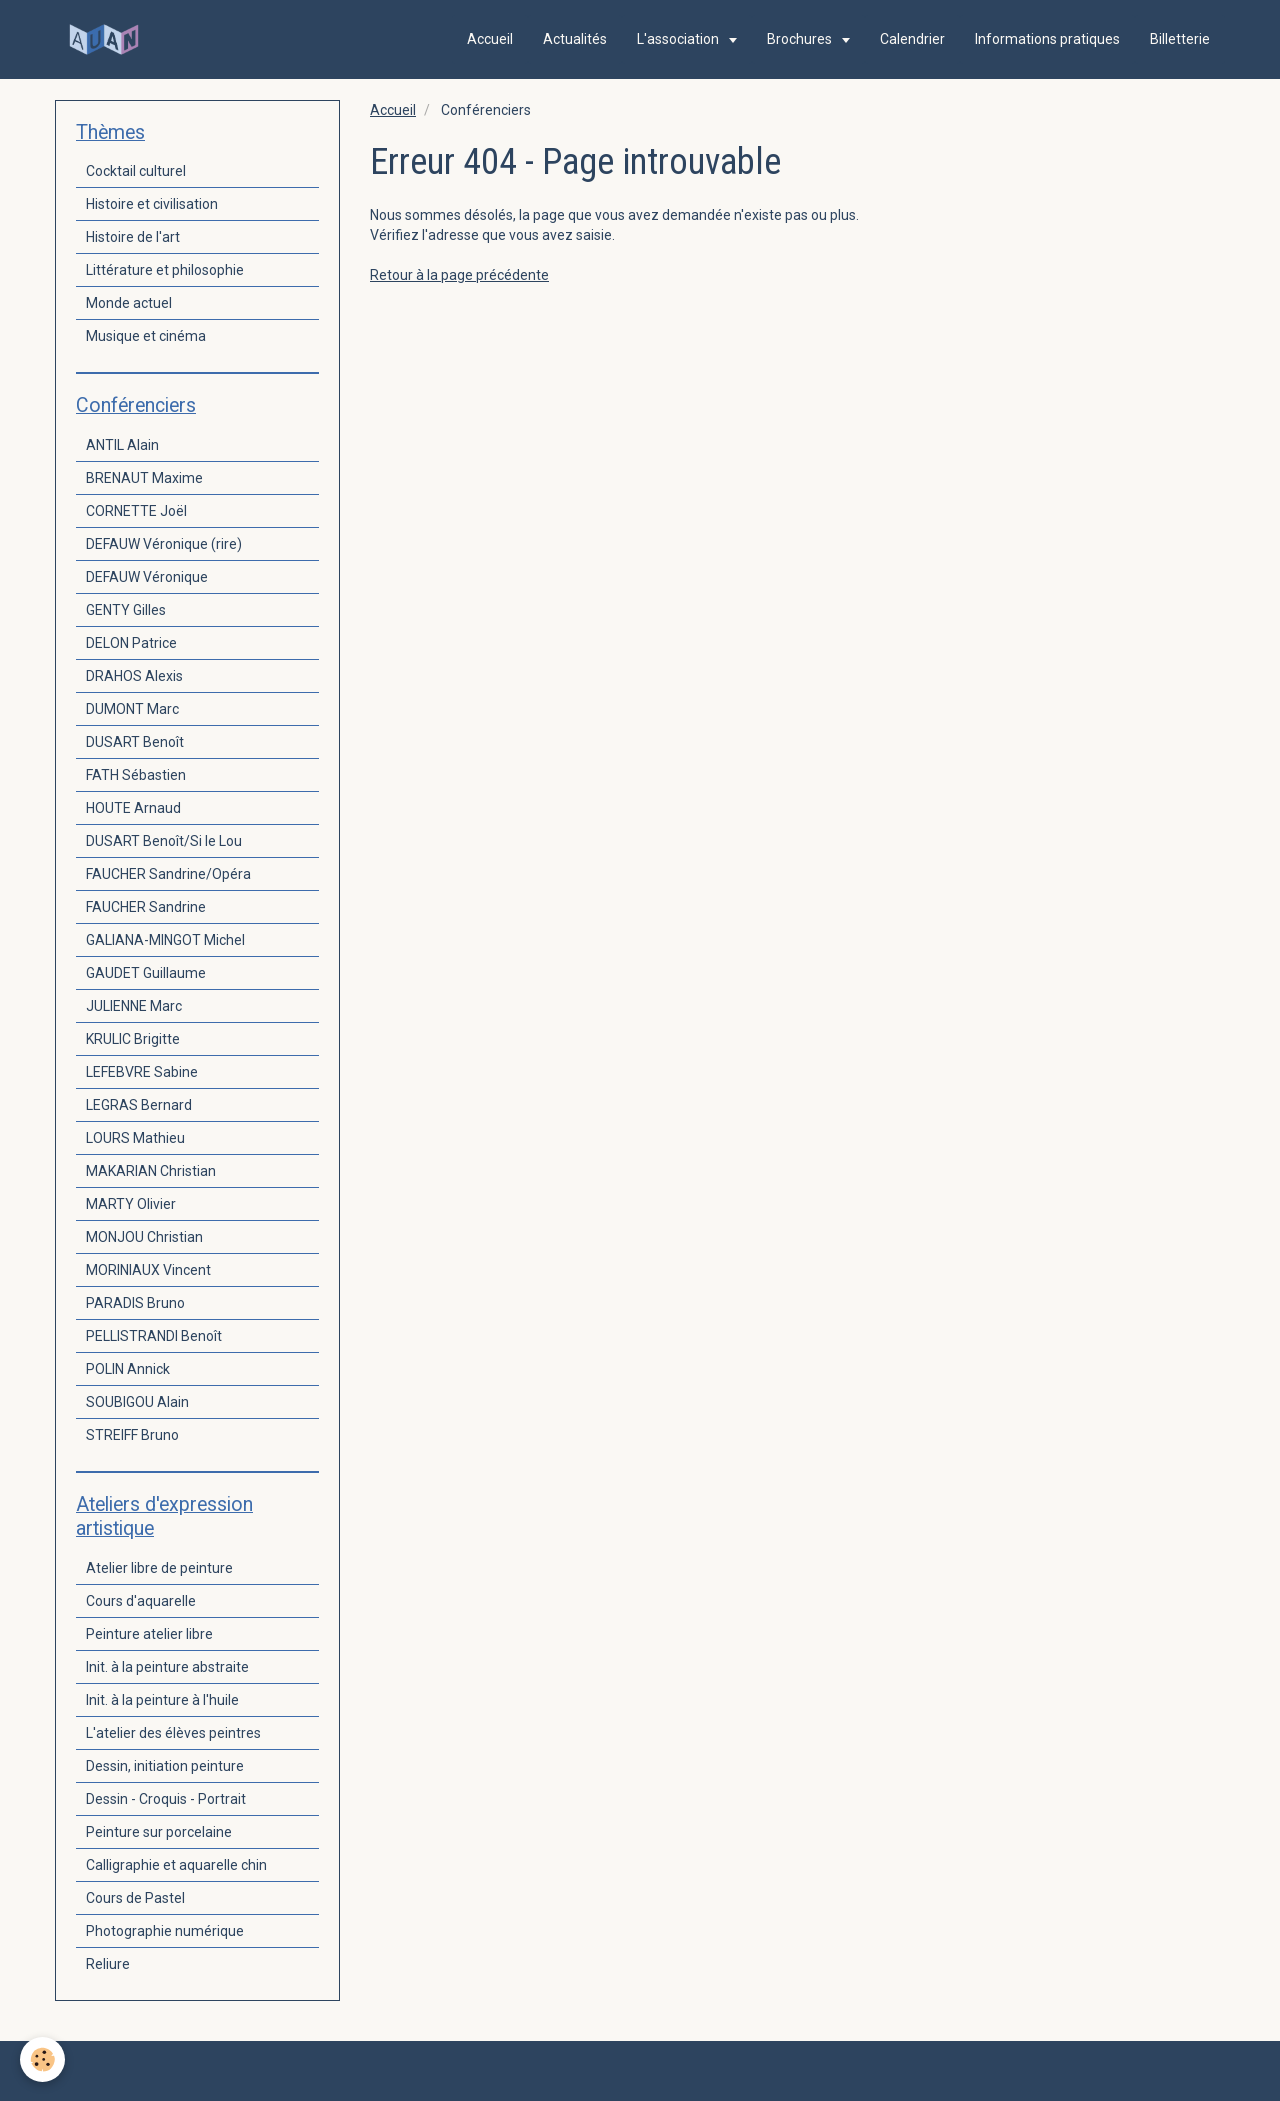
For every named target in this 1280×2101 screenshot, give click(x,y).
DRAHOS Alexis (134, 676)
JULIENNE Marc (134, 1006)
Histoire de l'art (133, 237)
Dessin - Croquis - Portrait (166, 1799)
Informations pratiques (1047, 39)
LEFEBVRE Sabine (142, 1072)
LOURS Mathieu (135, 1138)
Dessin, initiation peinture (165, 1766)
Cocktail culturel (136, 171)
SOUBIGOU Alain (137, 1402)
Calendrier (912, 39)
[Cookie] (42, 2059)
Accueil (490, 39)
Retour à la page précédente (459, 275)
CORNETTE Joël (136, 511)
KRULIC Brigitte (133, 1039)
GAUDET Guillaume (146, 973)
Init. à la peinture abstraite (167, 1667)
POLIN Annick (128, 1369)
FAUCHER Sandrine (146, 907)
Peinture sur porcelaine (159, 1832)
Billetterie (1180, 39)
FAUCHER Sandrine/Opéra (168, 874)
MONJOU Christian (144, 1237)
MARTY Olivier (131, 1204)
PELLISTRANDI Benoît (154, 1336)
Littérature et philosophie (165, 270)
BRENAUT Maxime (144, 478)
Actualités (575, 39)
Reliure (108, 1964)
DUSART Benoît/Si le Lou (164, 841)
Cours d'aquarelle (141, 1601)
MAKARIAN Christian (151, 1171)
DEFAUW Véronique (147, 577)
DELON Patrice (131, 643)
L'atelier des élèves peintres (173, 1733)
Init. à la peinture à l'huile (162, 1700)
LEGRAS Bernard (139, 1105)
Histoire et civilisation (152, 204)
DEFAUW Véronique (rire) (164, 544)
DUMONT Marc (132, 709)
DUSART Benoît (135, 742)
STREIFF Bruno (132, 1435)
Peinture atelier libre (149, 1634)
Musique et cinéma (146, 336)
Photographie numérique (165, 1931)
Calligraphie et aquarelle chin (176, 1865)
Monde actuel (129, 303)
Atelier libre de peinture (159, 1568)
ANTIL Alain (122, 445)
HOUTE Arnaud (133, 808)
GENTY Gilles (126, 610)
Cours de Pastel (135, 1898)
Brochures (801, 39)
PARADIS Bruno (135, 1303)
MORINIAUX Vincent (148, 1270)
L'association (679, 39)
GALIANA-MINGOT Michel (165, 940)
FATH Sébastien (136, 775)
